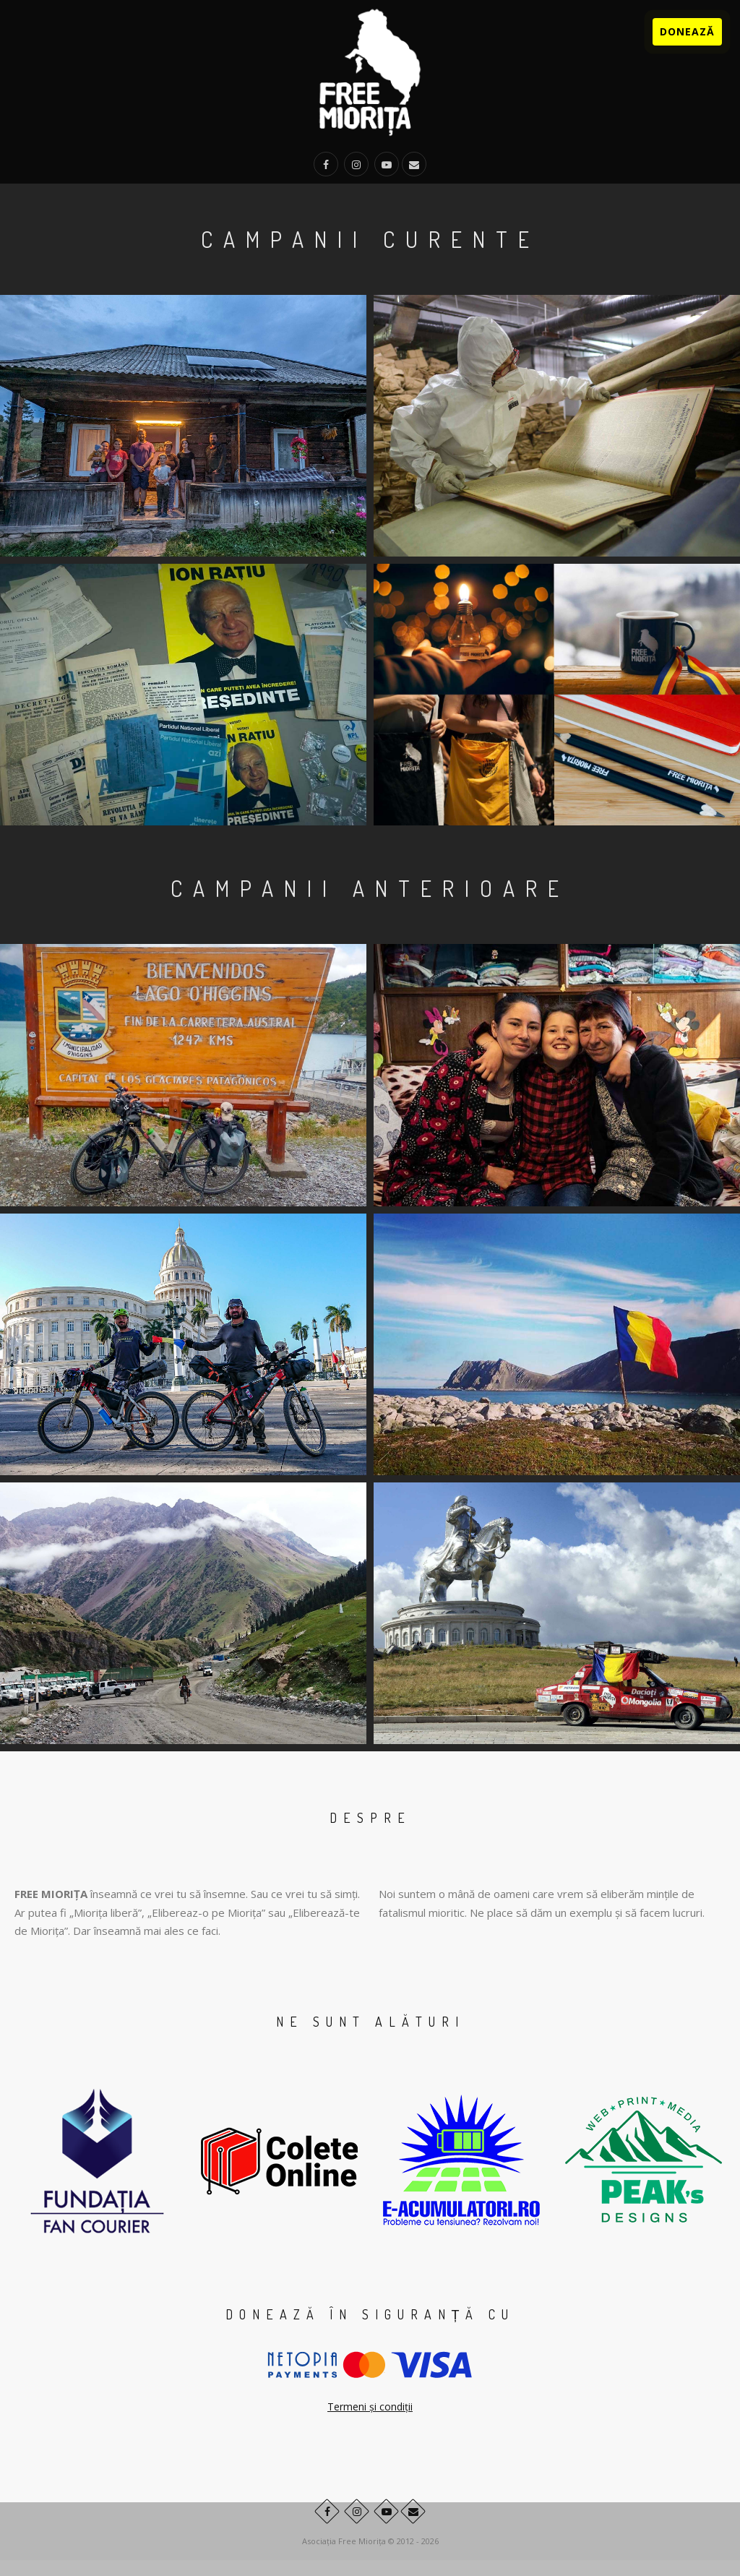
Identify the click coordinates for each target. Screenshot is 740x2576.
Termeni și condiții (370, 2406)
